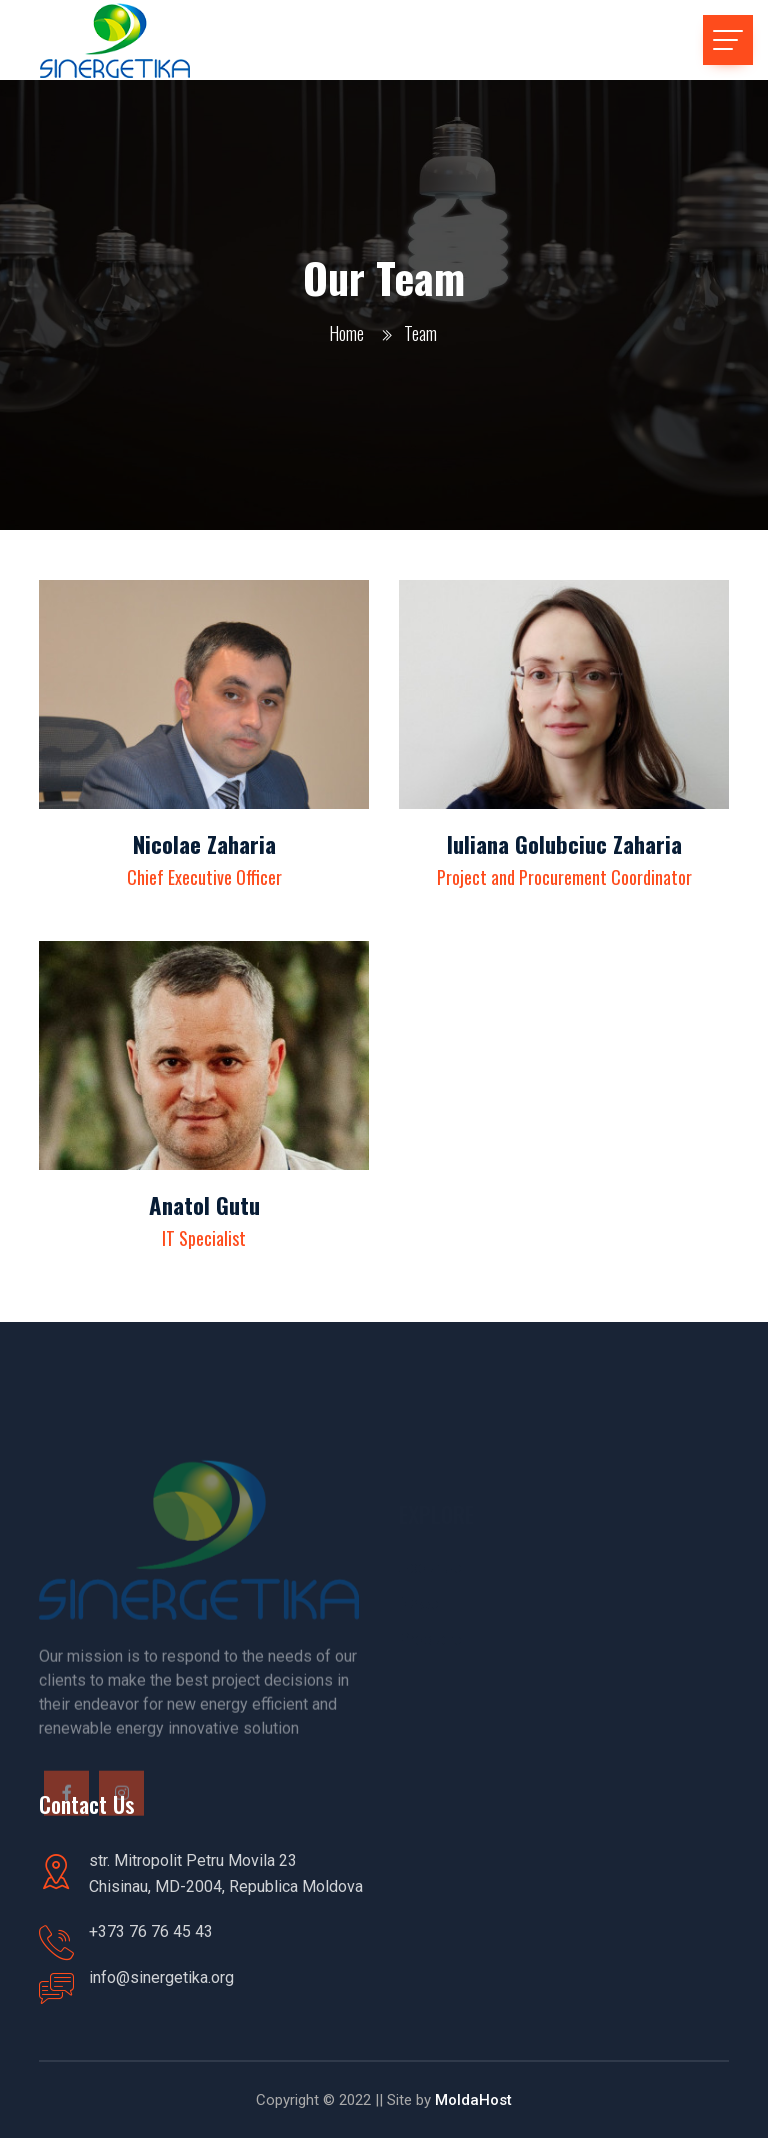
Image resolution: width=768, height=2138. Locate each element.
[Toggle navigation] (728, 40)
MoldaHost (471, 2100)
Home (346, 333)
